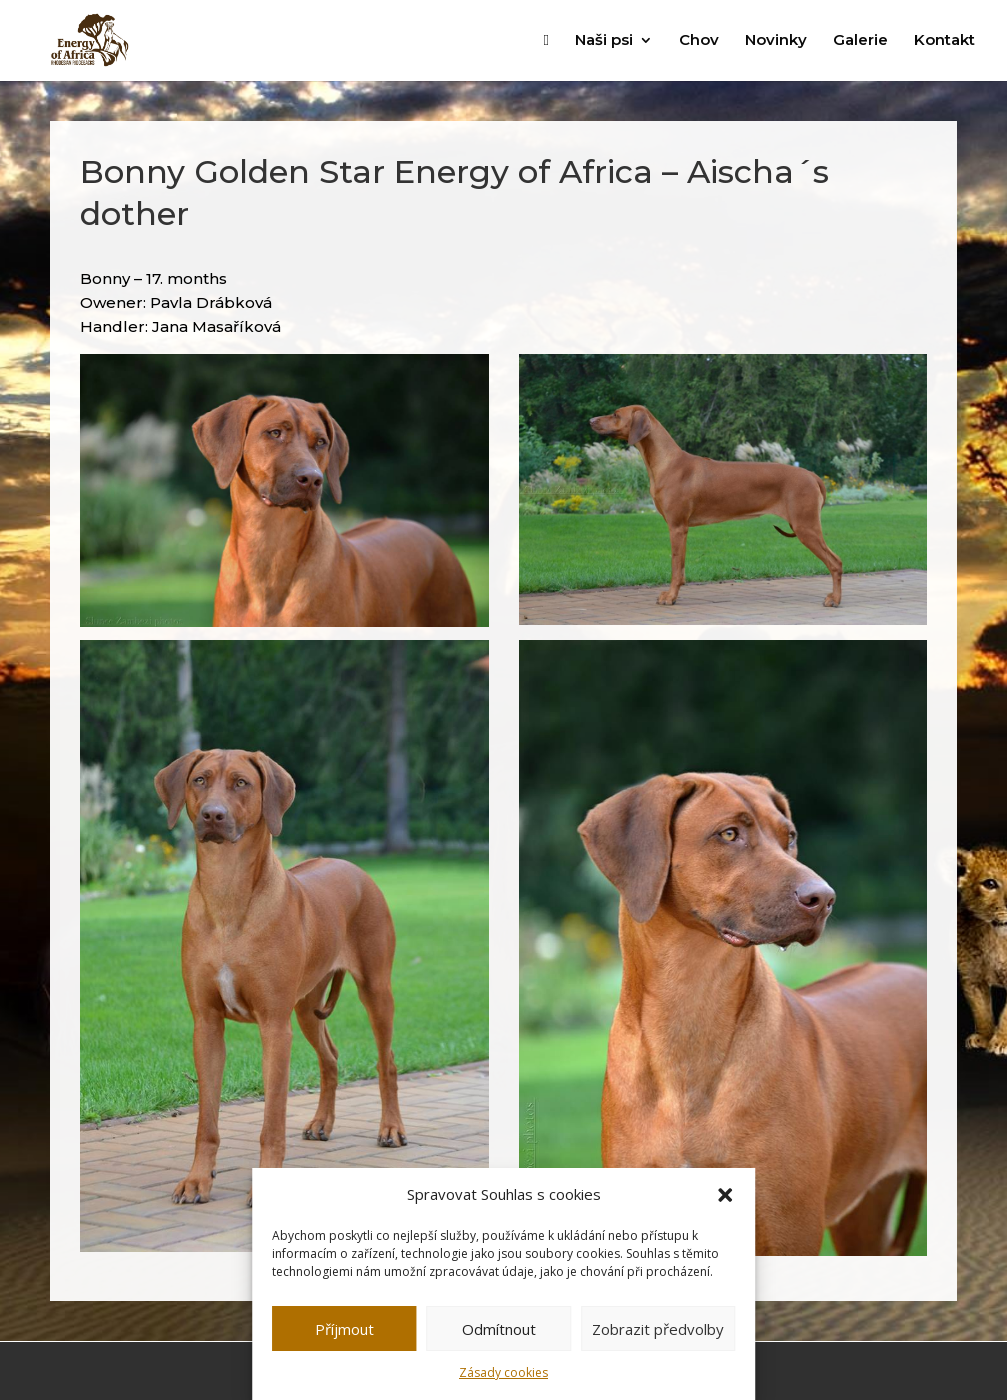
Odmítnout (499, 1329)
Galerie (860, 41)
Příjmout (344, 1329)
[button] (725, 1195)
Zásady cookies (503, 1372)
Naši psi (604, 41)
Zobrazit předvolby (658, 1329)
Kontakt (944, 41)
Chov (699, 41)
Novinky (776, 41)
